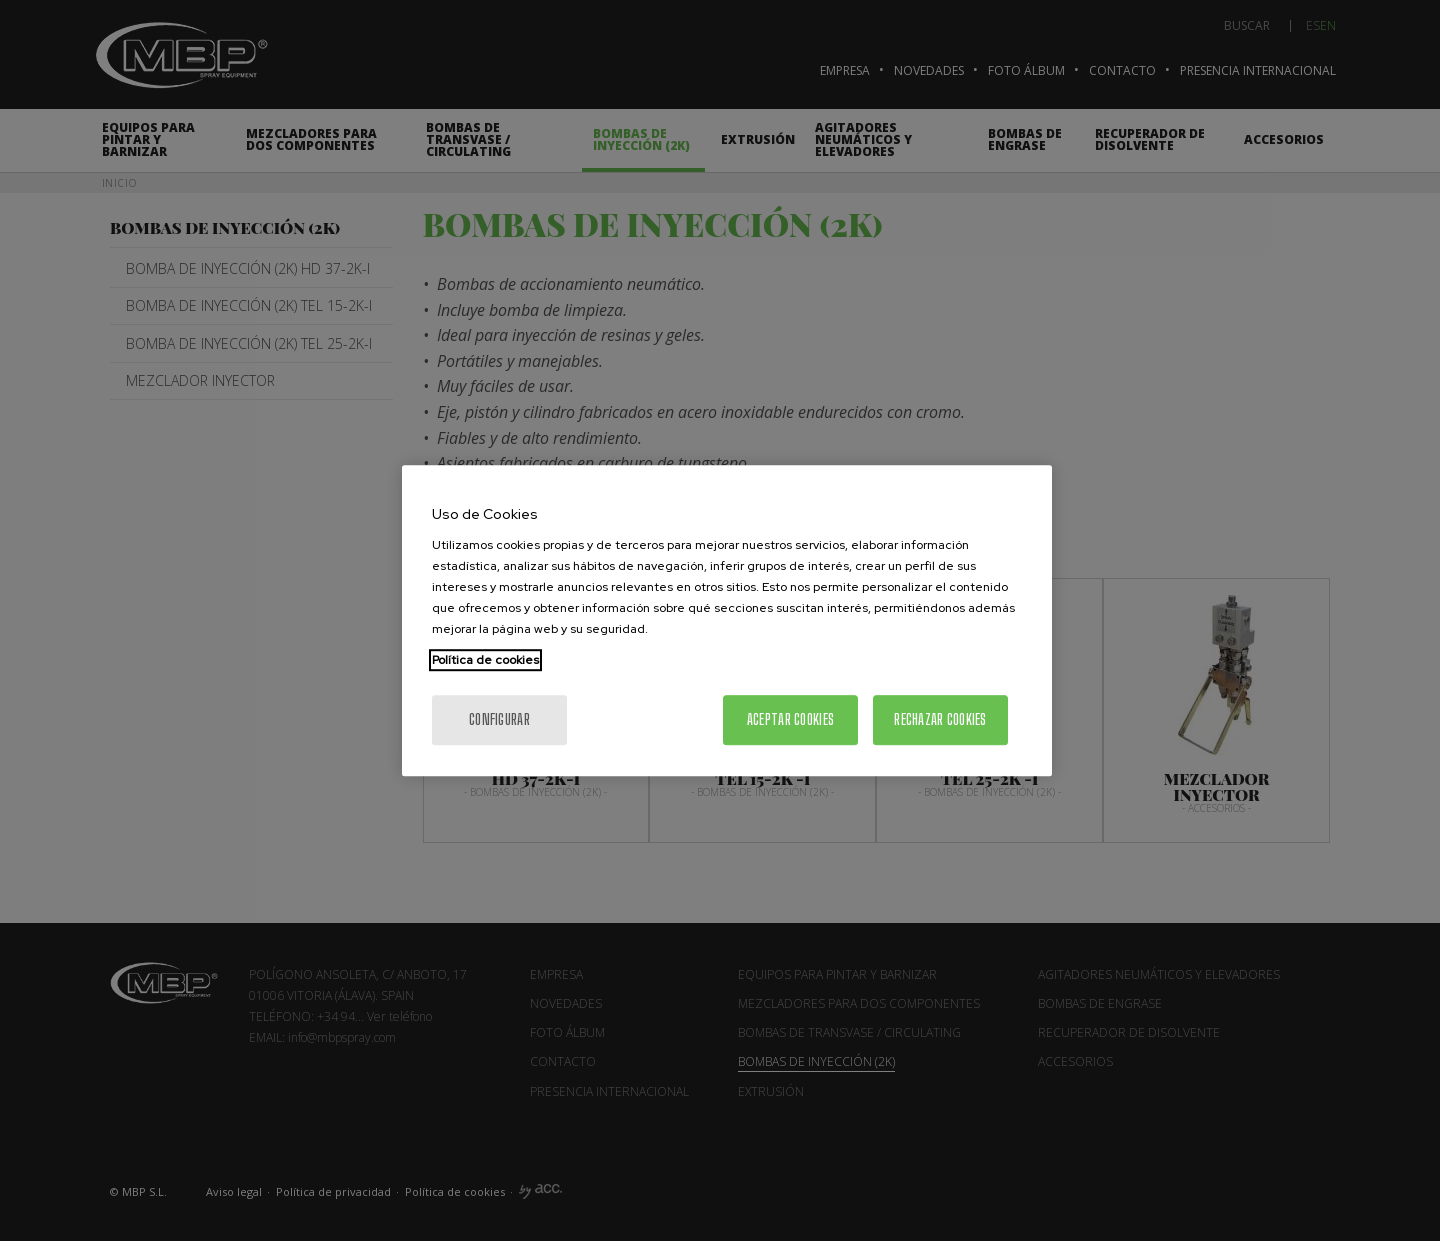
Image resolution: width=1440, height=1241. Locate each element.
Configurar (499, 719)
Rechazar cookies (940, 719)
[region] (727, 621)
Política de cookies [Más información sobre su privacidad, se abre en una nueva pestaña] (485, 660)
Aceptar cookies (790, 719)
